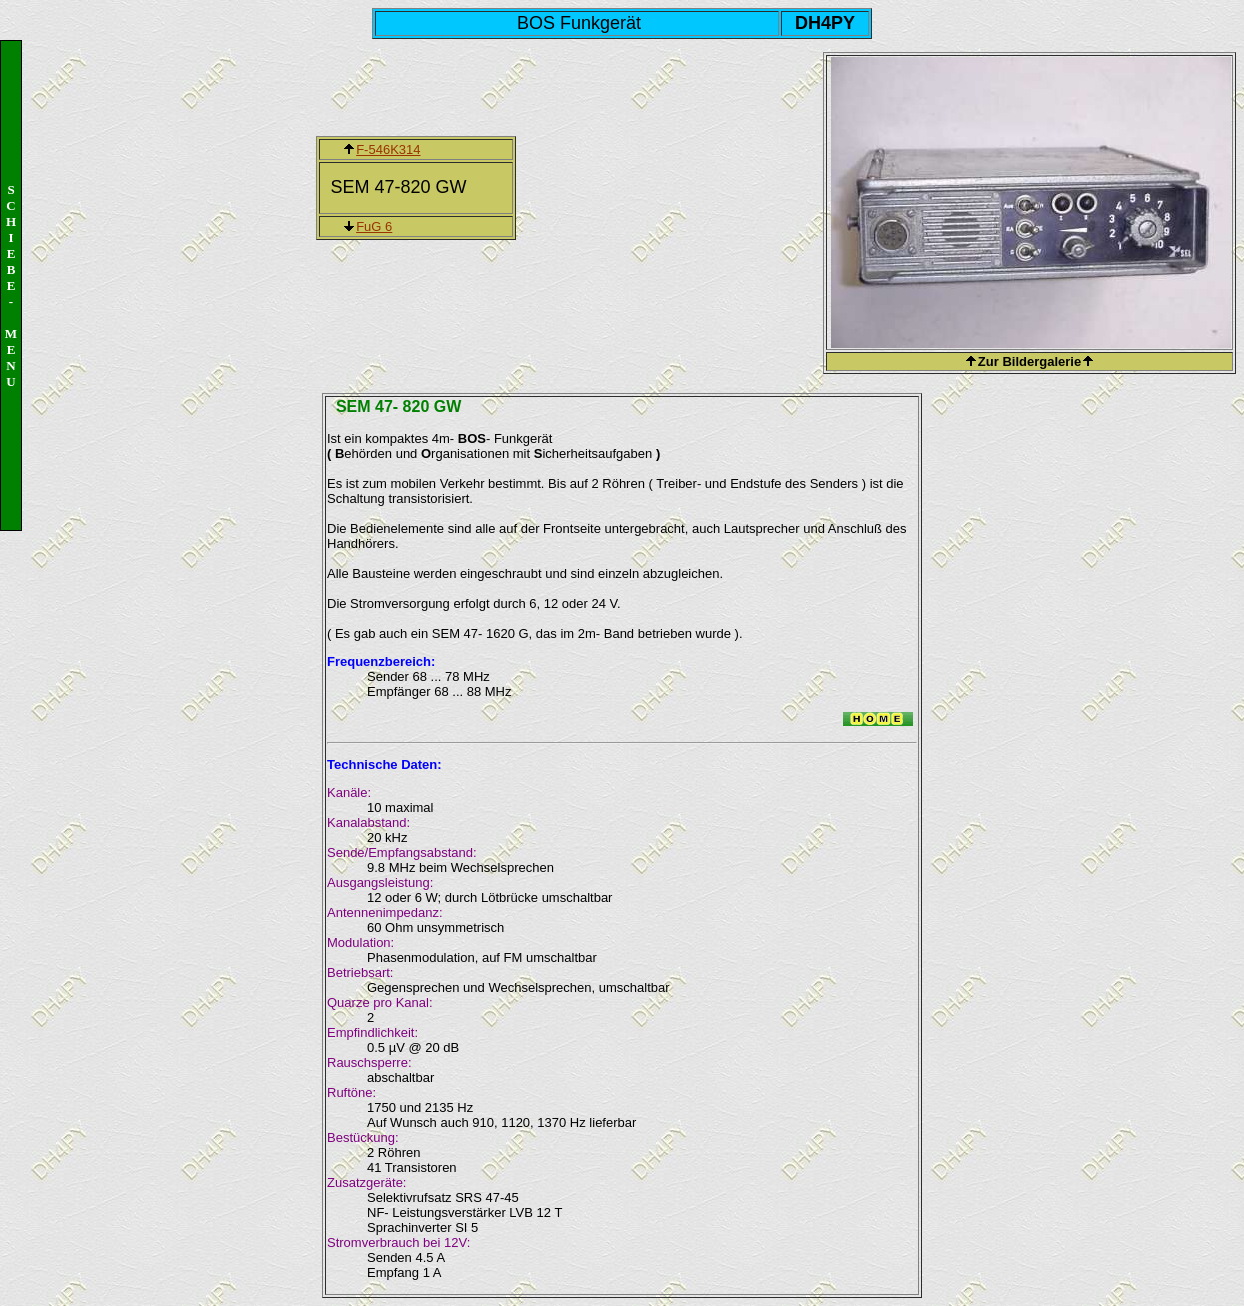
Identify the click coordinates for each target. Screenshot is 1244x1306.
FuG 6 (374, 226)
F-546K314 (388, 149)
